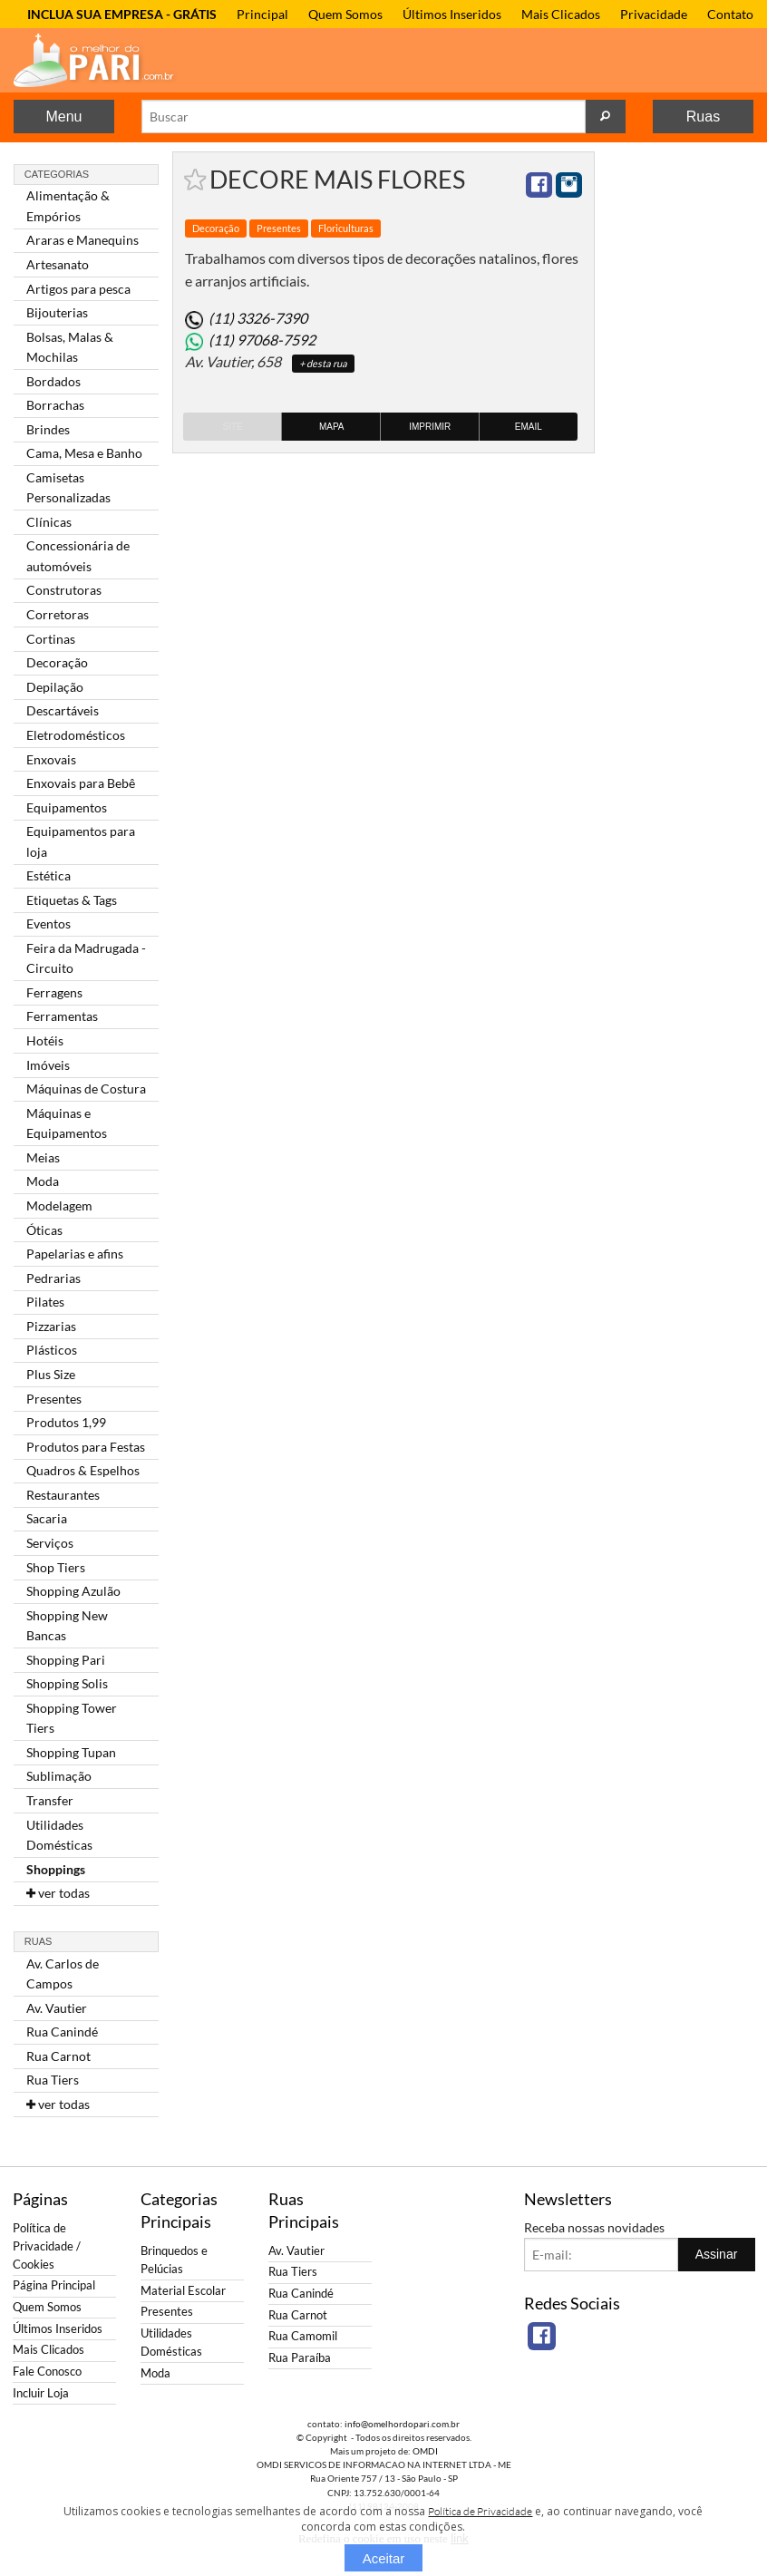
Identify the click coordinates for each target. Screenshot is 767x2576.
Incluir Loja (41, 2393)
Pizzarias (51, 1326)
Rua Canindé (62, 2031)
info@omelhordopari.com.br (402, 2423)
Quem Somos (345, 14)
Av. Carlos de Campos (62, 1973)
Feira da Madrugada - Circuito (86, 958)
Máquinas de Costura (86, 1088)
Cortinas (50, 638)
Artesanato (57, 264)
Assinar (716, 2254)
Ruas (703, 116)
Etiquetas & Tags (71, 900)
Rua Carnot (58, 2056)
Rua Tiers (52, 2079)
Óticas (44, 1230)
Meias (43, 1157)
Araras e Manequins (82, 240)
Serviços (49, 1542)
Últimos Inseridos (452, 14)
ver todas (58, 1892)
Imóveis (48, 1065)
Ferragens (54, 992)
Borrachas (55, 405)
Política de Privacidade (480, 2511)
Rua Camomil (302, 2336)
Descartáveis (62, 710)
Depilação (54, 687)
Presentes (54, 1398)
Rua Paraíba (299, 2358)
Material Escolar (183, 2291)
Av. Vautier (56, 2008)
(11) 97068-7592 (262, 339)
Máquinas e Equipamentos (66, 1123)
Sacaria (46, 1518)
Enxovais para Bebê (80, 783)
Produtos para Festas (85, 1446)
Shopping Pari (65, 1659)
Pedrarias (53, 1278)
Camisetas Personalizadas (68, 487)
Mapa (332, 427)
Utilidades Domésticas (59, 1834)
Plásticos (51, 1349)
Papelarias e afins (74, 1253)
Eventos (48, 923)
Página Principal (54, 2285)
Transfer (49, 1800)
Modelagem (59, 1205)
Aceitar (384, 2558)
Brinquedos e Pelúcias (174, 2260)
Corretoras (57, 614)
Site (232, 427)
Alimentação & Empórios (68, 205)
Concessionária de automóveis (78, 555)
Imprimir (430, 427)
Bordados (53, 381)
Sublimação (59, 1776)
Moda (42, 1181)
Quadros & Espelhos (83, 1470)
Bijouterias (57, 312)
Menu (63, 116)
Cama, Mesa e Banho (84, 453)
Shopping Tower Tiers (71, 1717)
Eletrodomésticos (75, 735)
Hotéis (44, 1040)
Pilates (45, 1301)
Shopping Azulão (73, 1591)
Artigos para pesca (78, 288)
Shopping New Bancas (67, 1625)
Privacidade (653, 14)
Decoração (57, 662)
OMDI (425, 2450)
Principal (262, 14)
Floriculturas (346, 228)
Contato (730, 14)
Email (528, 427)
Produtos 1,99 (66, 1422)
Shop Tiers (55, 1567)
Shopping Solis (67, 1683)
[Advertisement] (680, 423)
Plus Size (50, 1374)
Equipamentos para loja (80, 841)
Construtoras (64, 590)
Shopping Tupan (71, 1752)
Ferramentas (62, 1016)
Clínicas (49, 522)
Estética (48, 875)
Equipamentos (66, 807)
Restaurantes (63, 1494)
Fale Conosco (47, 2371)
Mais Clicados (560, 14)
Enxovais (51, 759)
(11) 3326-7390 (258, 317)
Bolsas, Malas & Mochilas (69, 347)
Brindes (48, 429)
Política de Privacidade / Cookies (47, 2246)
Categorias (56, 174)
